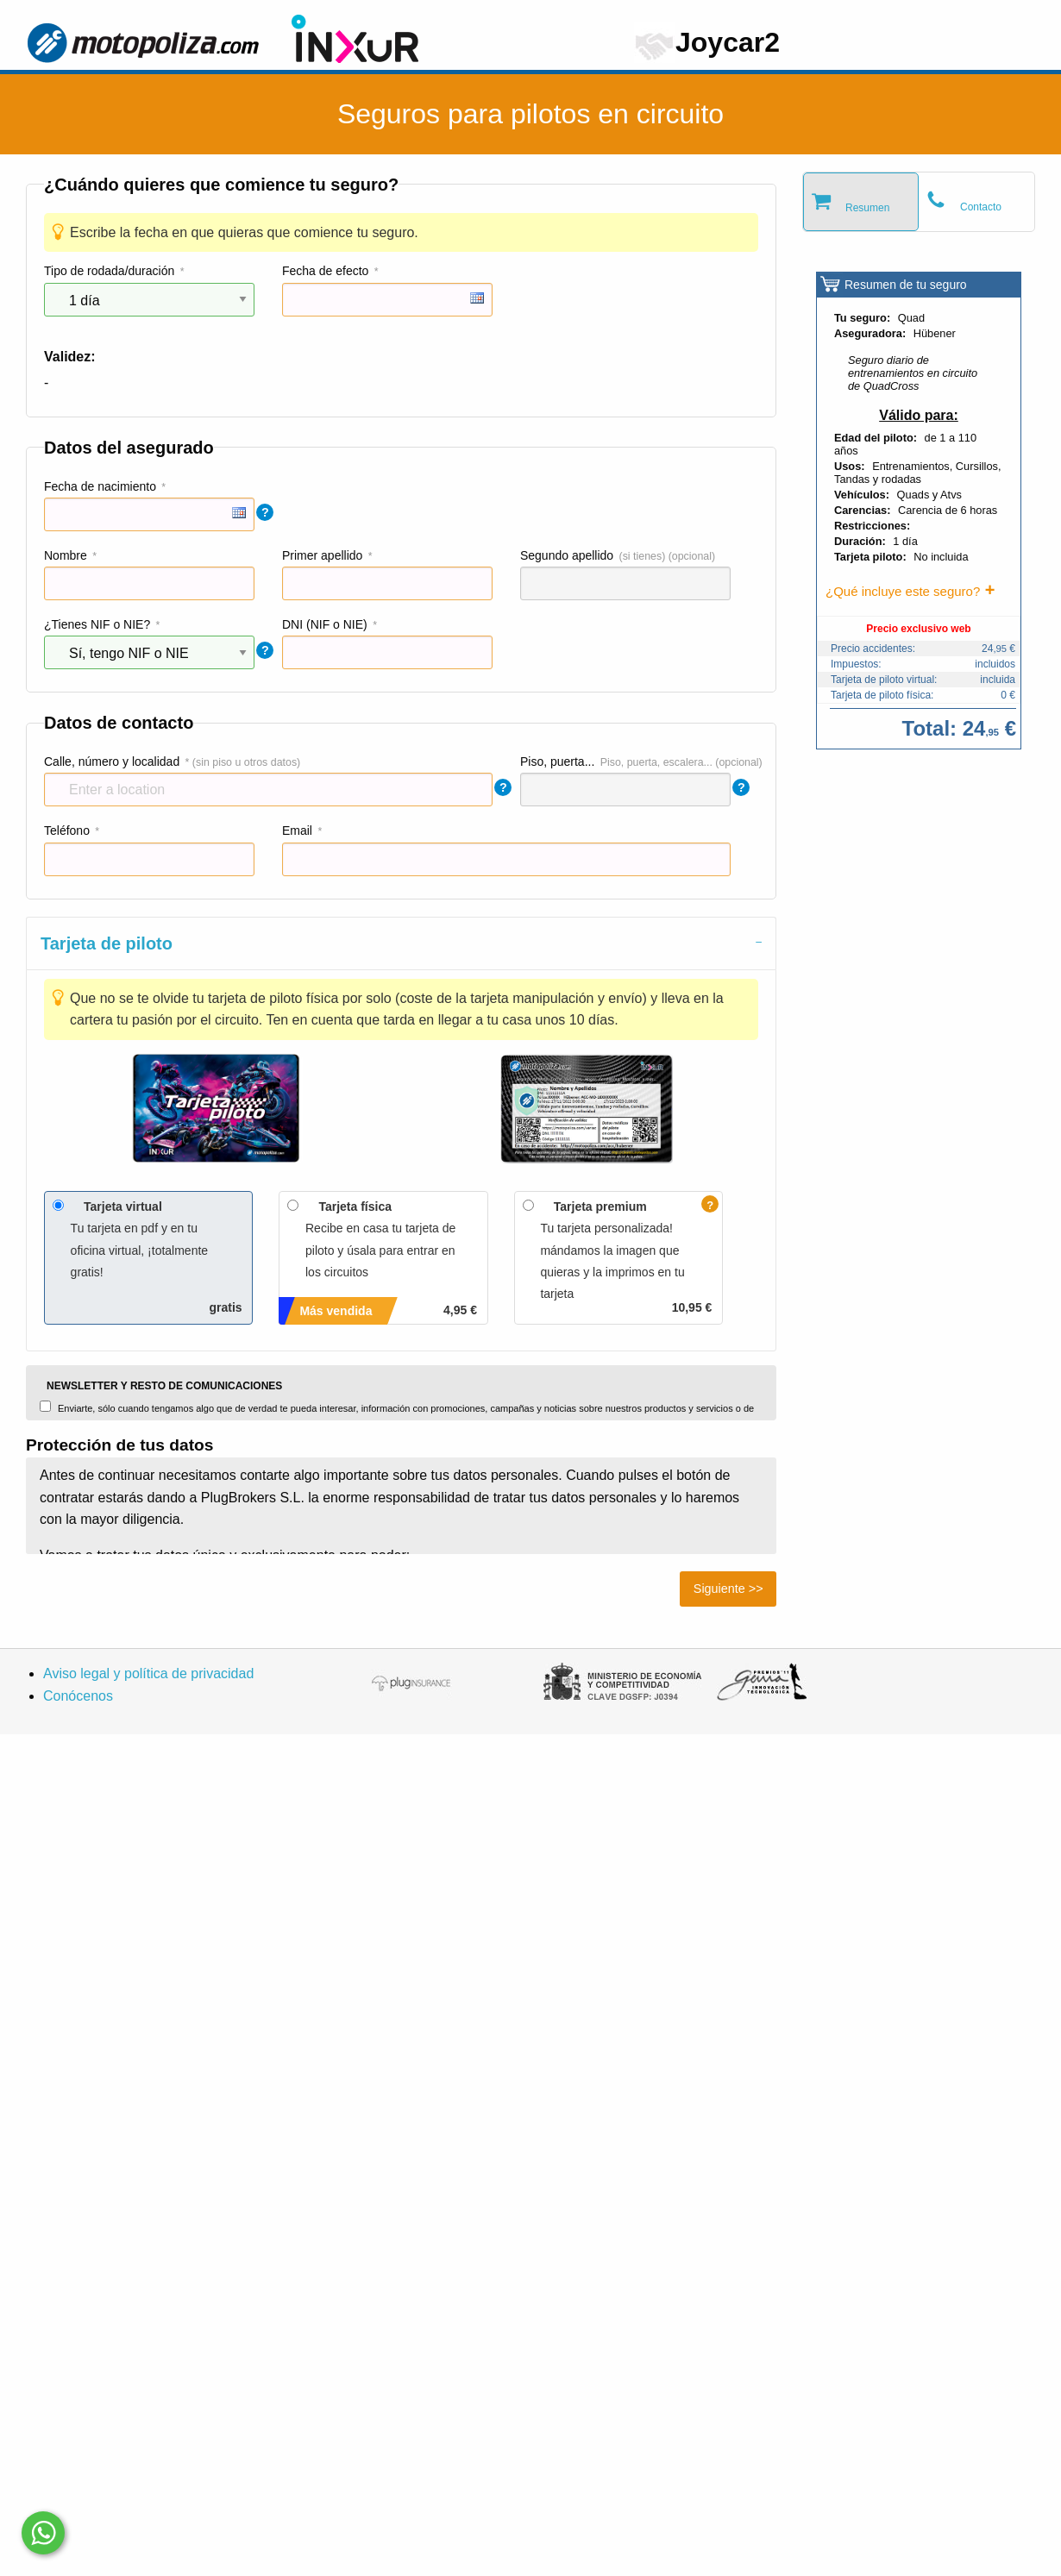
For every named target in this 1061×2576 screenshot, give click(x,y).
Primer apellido (322, 555)
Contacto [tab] (980, 207)
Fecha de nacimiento (100, 486)
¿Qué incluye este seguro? (903, 591)
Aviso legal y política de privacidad (148, 1673)
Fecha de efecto (325, 271)
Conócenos (78, 1696)
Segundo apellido (566, 555)
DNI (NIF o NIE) (324, 624)
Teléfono (67, 830)
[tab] (401, 943)
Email (297, 830)
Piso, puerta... (557, 761)
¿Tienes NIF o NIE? (97, 624)
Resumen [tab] (867, 208)
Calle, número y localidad (111, 761)
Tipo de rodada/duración (109, 271)
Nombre (65, 555)
